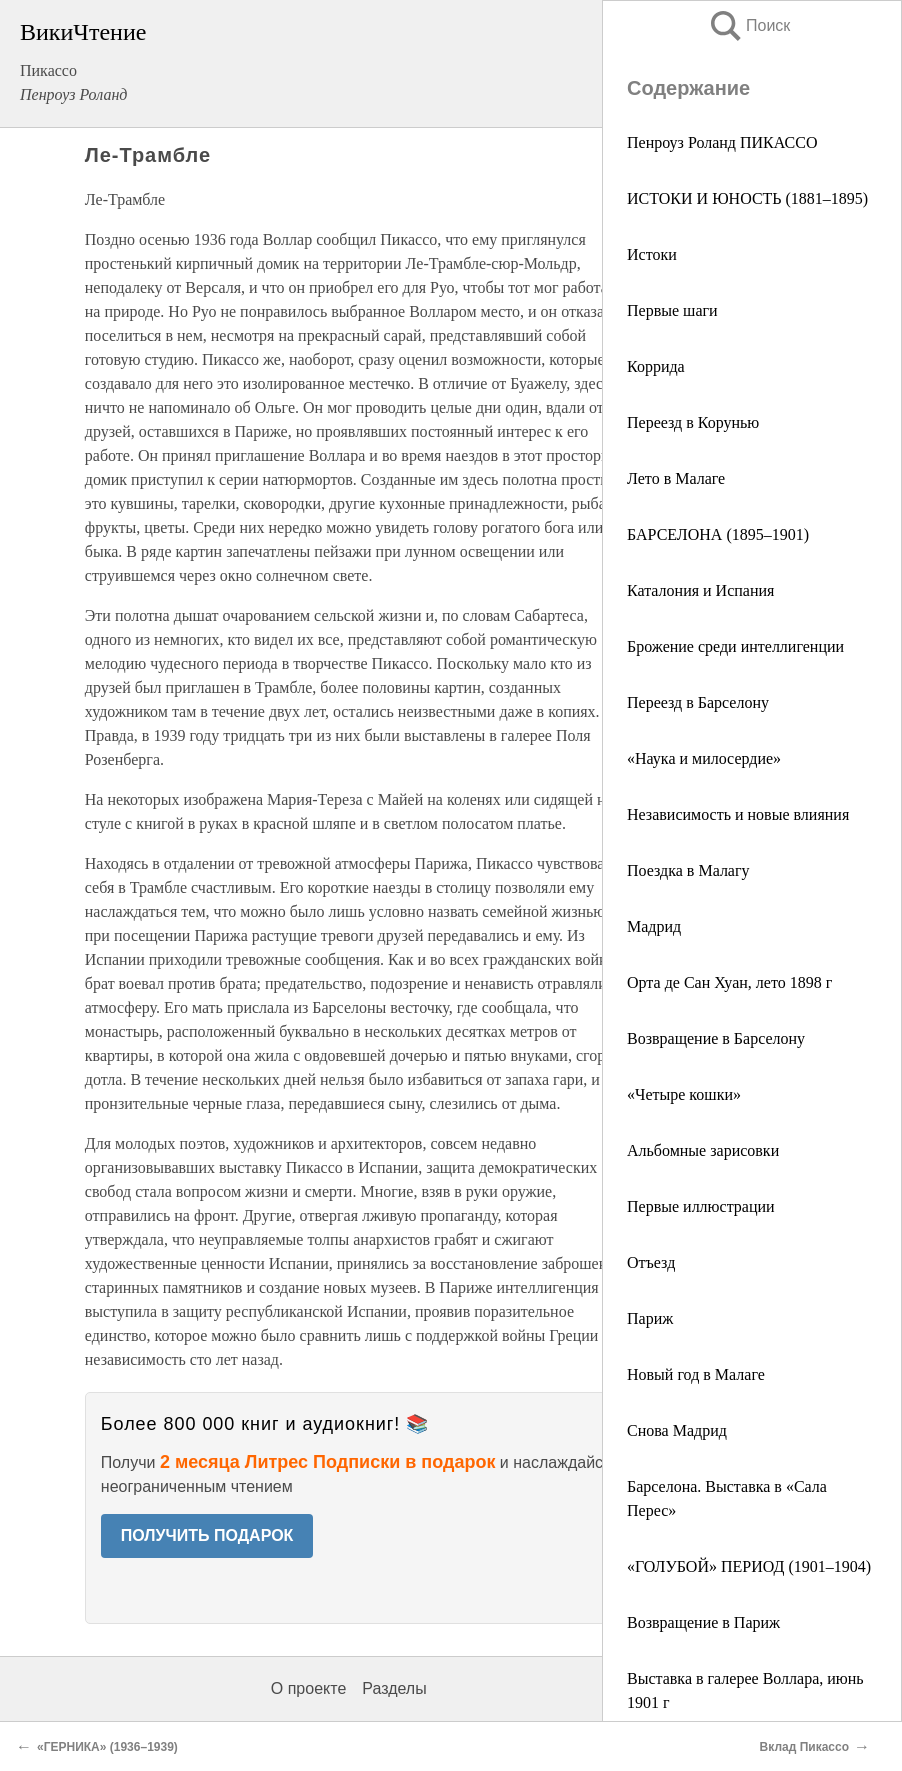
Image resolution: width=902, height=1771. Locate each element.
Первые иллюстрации (701, 1206)
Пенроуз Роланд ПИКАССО (722, 142)
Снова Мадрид (677, 1430)
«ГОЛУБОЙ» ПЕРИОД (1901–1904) (749, 1566)
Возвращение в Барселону (716, 1038)
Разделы (394, 1688)
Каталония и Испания (700, 590)
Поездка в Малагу (688, 870)
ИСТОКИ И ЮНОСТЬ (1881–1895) (747, 198)
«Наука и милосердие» (704, 758)
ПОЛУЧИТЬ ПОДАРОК (207, 1535)
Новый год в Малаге (696, 1374)
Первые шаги (672, 310)
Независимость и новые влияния (738, 814)
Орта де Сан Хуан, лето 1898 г (729, 982)
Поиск (749, 25)
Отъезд (651, 1262)
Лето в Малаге (676, 478)
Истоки (652, 254)
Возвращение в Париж (703, 1622)
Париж (650, 1318)
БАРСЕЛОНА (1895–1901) (718, 534)
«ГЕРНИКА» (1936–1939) (107, 1747)
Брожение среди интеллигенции (735, 646)
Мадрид (654, 926)
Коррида (656, 366)
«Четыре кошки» (684, 1094)
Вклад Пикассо (804, 1747)
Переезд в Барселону (698, 702)
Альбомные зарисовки (703, 1150)
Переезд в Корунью (693, 422)
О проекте (308, 1688)
